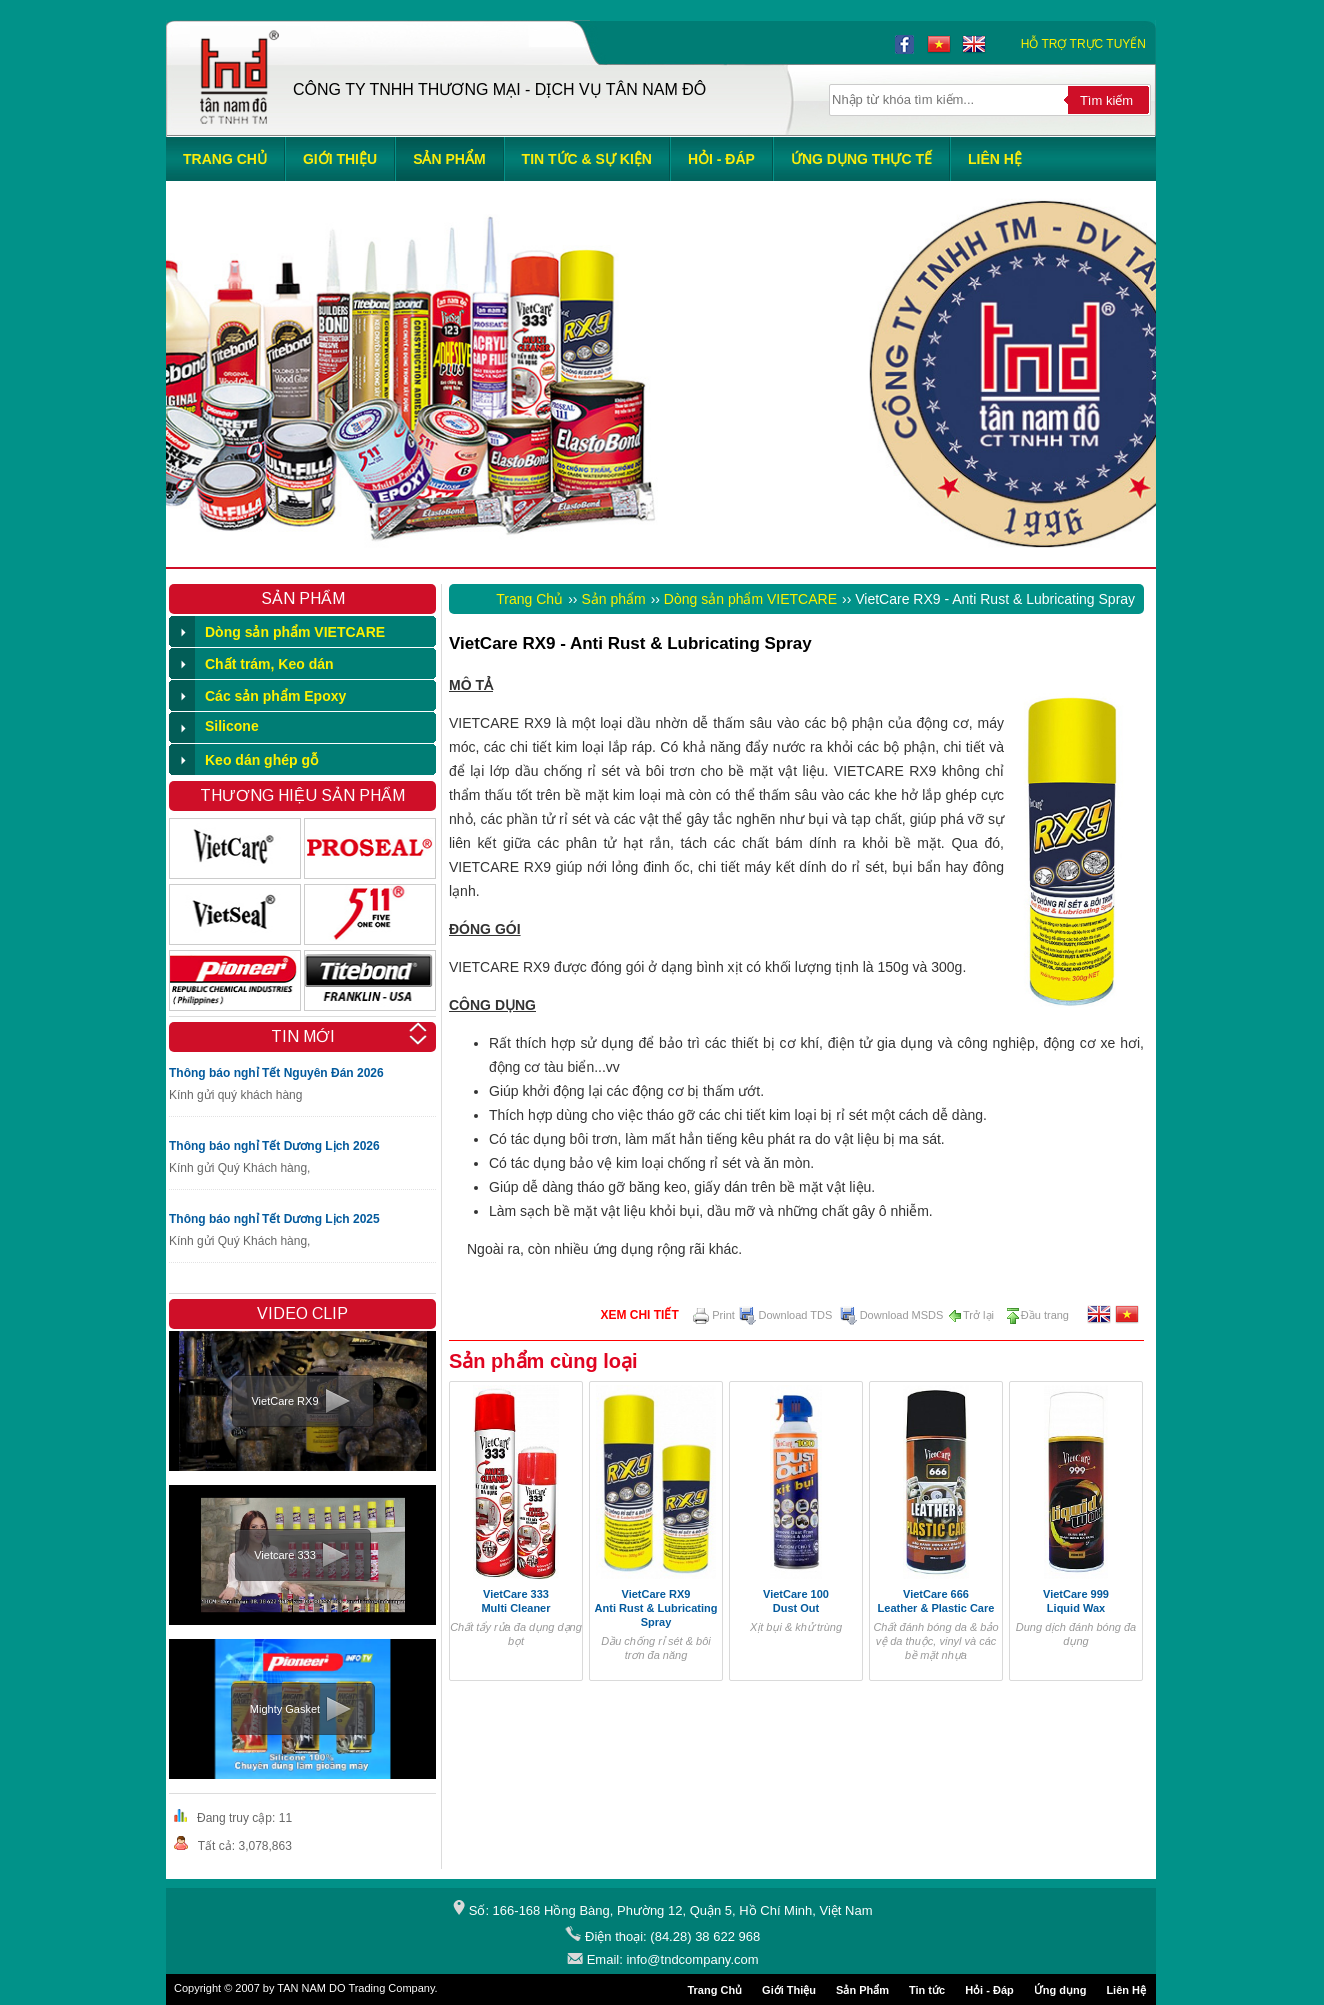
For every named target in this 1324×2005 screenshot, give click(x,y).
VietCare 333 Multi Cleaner (515, 1601)
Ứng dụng (1060, 1990)
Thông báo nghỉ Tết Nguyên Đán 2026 (276, 1073)
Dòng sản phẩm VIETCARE (750, 599)
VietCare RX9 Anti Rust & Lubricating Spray (656, 1608)
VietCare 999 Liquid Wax (1076, 1601)
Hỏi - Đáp (989, 1990)
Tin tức (927, 1990)
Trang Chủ (529, 599)
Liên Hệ (1126, 1990)
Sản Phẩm (862, 1990)
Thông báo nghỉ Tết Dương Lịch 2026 (274, 1146)
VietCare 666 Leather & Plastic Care (936, 1601)
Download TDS (786, 1315)
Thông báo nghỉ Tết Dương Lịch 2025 (274, 1219)
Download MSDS (892, 1315)
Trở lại (970, 1315)
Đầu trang (1037, 1315)
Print (714, 1315)
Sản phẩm (613, 599)
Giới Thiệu (789, 1990)
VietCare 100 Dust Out (796, 1601)
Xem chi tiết (639, 1315)
